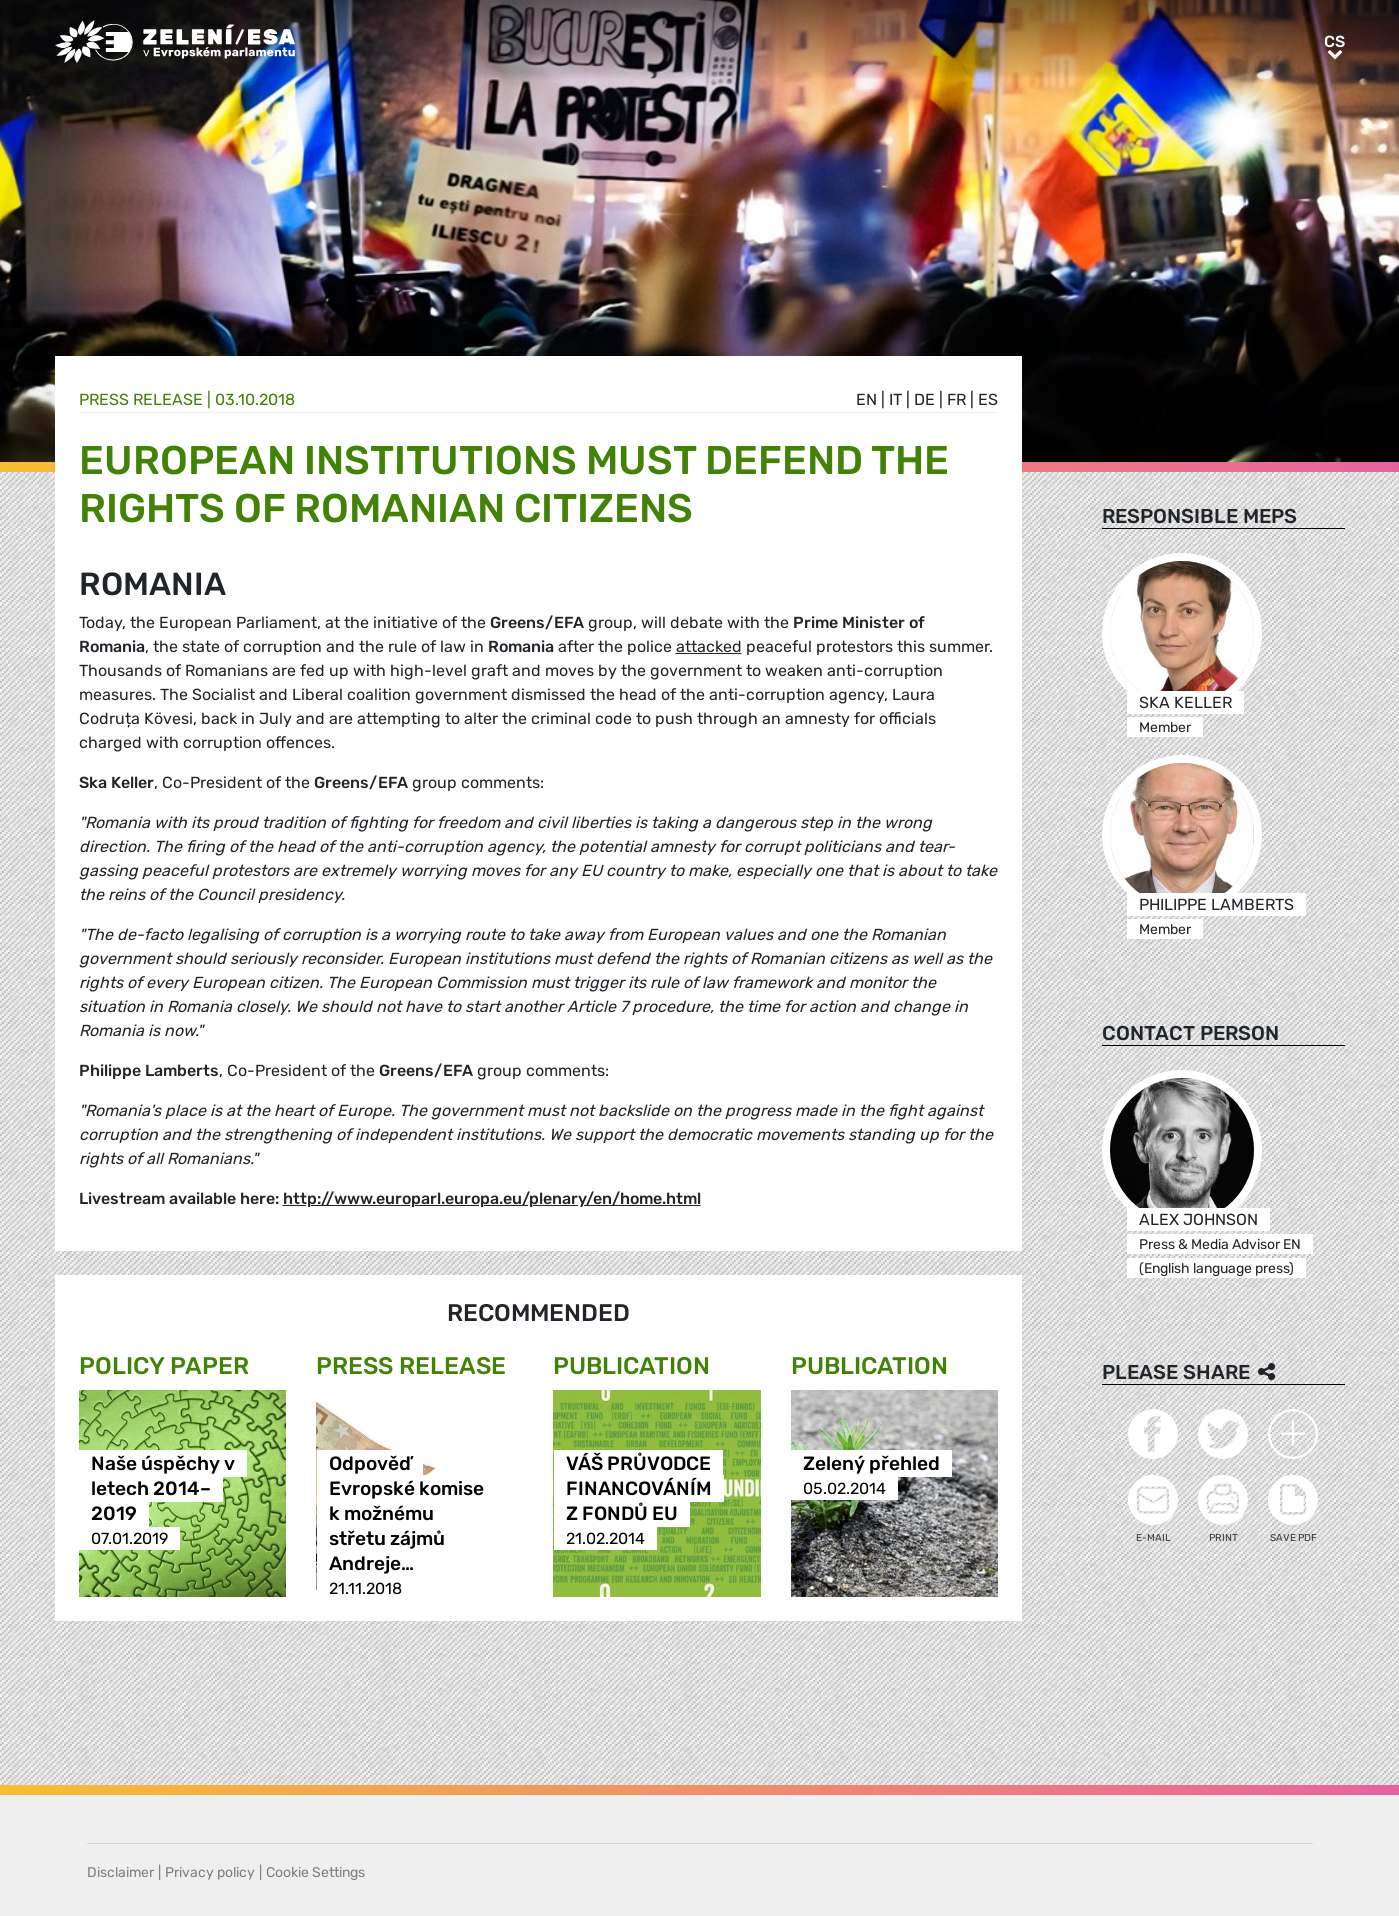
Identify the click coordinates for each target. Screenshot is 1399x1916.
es (988, 399)
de (924, 399)
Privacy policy (210, 1872)
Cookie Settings (315, 1872)
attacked (709, 646)
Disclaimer (120, 1872)
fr (956, 399)
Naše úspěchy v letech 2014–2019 (163, 1488)
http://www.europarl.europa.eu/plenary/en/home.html (492, 1198)
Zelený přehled (871, 1463)
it (895, 399)
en (866, 399)
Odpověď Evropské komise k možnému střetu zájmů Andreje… (406, 1513)
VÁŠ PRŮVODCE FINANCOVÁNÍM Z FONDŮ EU (639, 1488)
